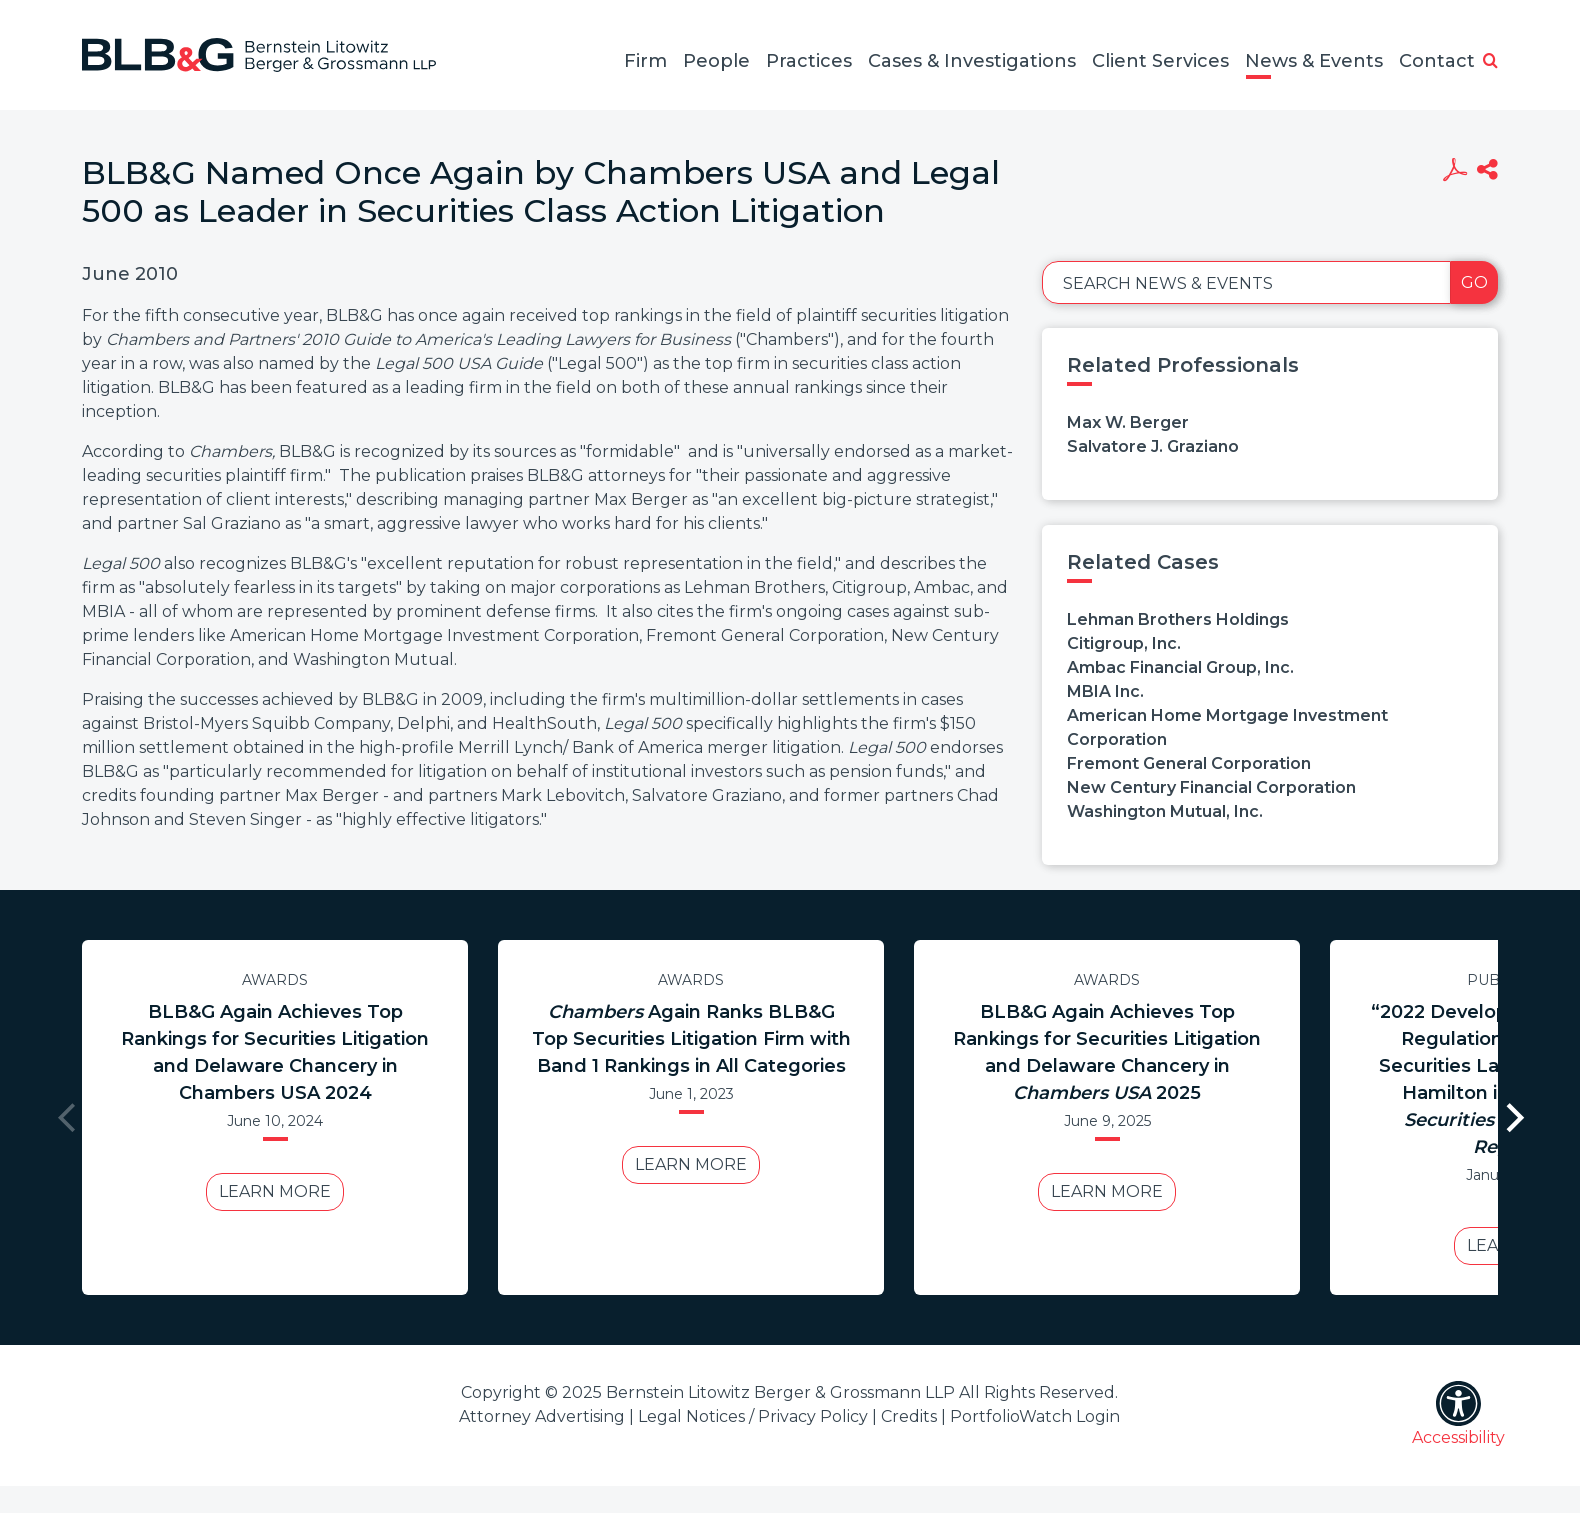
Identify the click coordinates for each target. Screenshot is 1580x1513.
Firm (645, 61)
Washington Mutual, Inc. (1165, 811)
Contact (1437, 61)
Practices (809, 61)
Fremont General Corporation (1189, 763)
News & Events (1314, 61)
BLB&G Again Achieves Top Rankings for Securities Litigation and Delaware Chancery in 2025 (1107, 1052)
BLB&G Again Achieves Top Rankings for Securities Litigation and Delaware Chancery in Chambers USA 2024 (275, 1052)
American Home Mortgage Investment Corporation (1227, 727)
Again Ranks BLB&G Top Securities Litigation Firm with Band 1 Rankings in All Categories (691, 1039)
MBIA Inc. (1105, 691)
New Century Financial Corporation (1211, 787)
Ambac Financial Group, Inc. (1180, 667)
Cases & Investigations (972, 61)
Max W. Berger (1128, 422)
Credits (909, 1416)
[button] (1490, 62)
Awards (275, 980)
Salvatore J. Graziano (1153, 446)
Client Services (1160, 61)
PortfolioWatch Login (1035, 1416)
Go (1474, 282)
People (716, 61)
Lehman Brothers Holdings (1178, 619)
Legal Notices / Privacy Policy (753, 1416)
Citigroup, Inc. (1124, 643)
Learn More (275, 1191)
